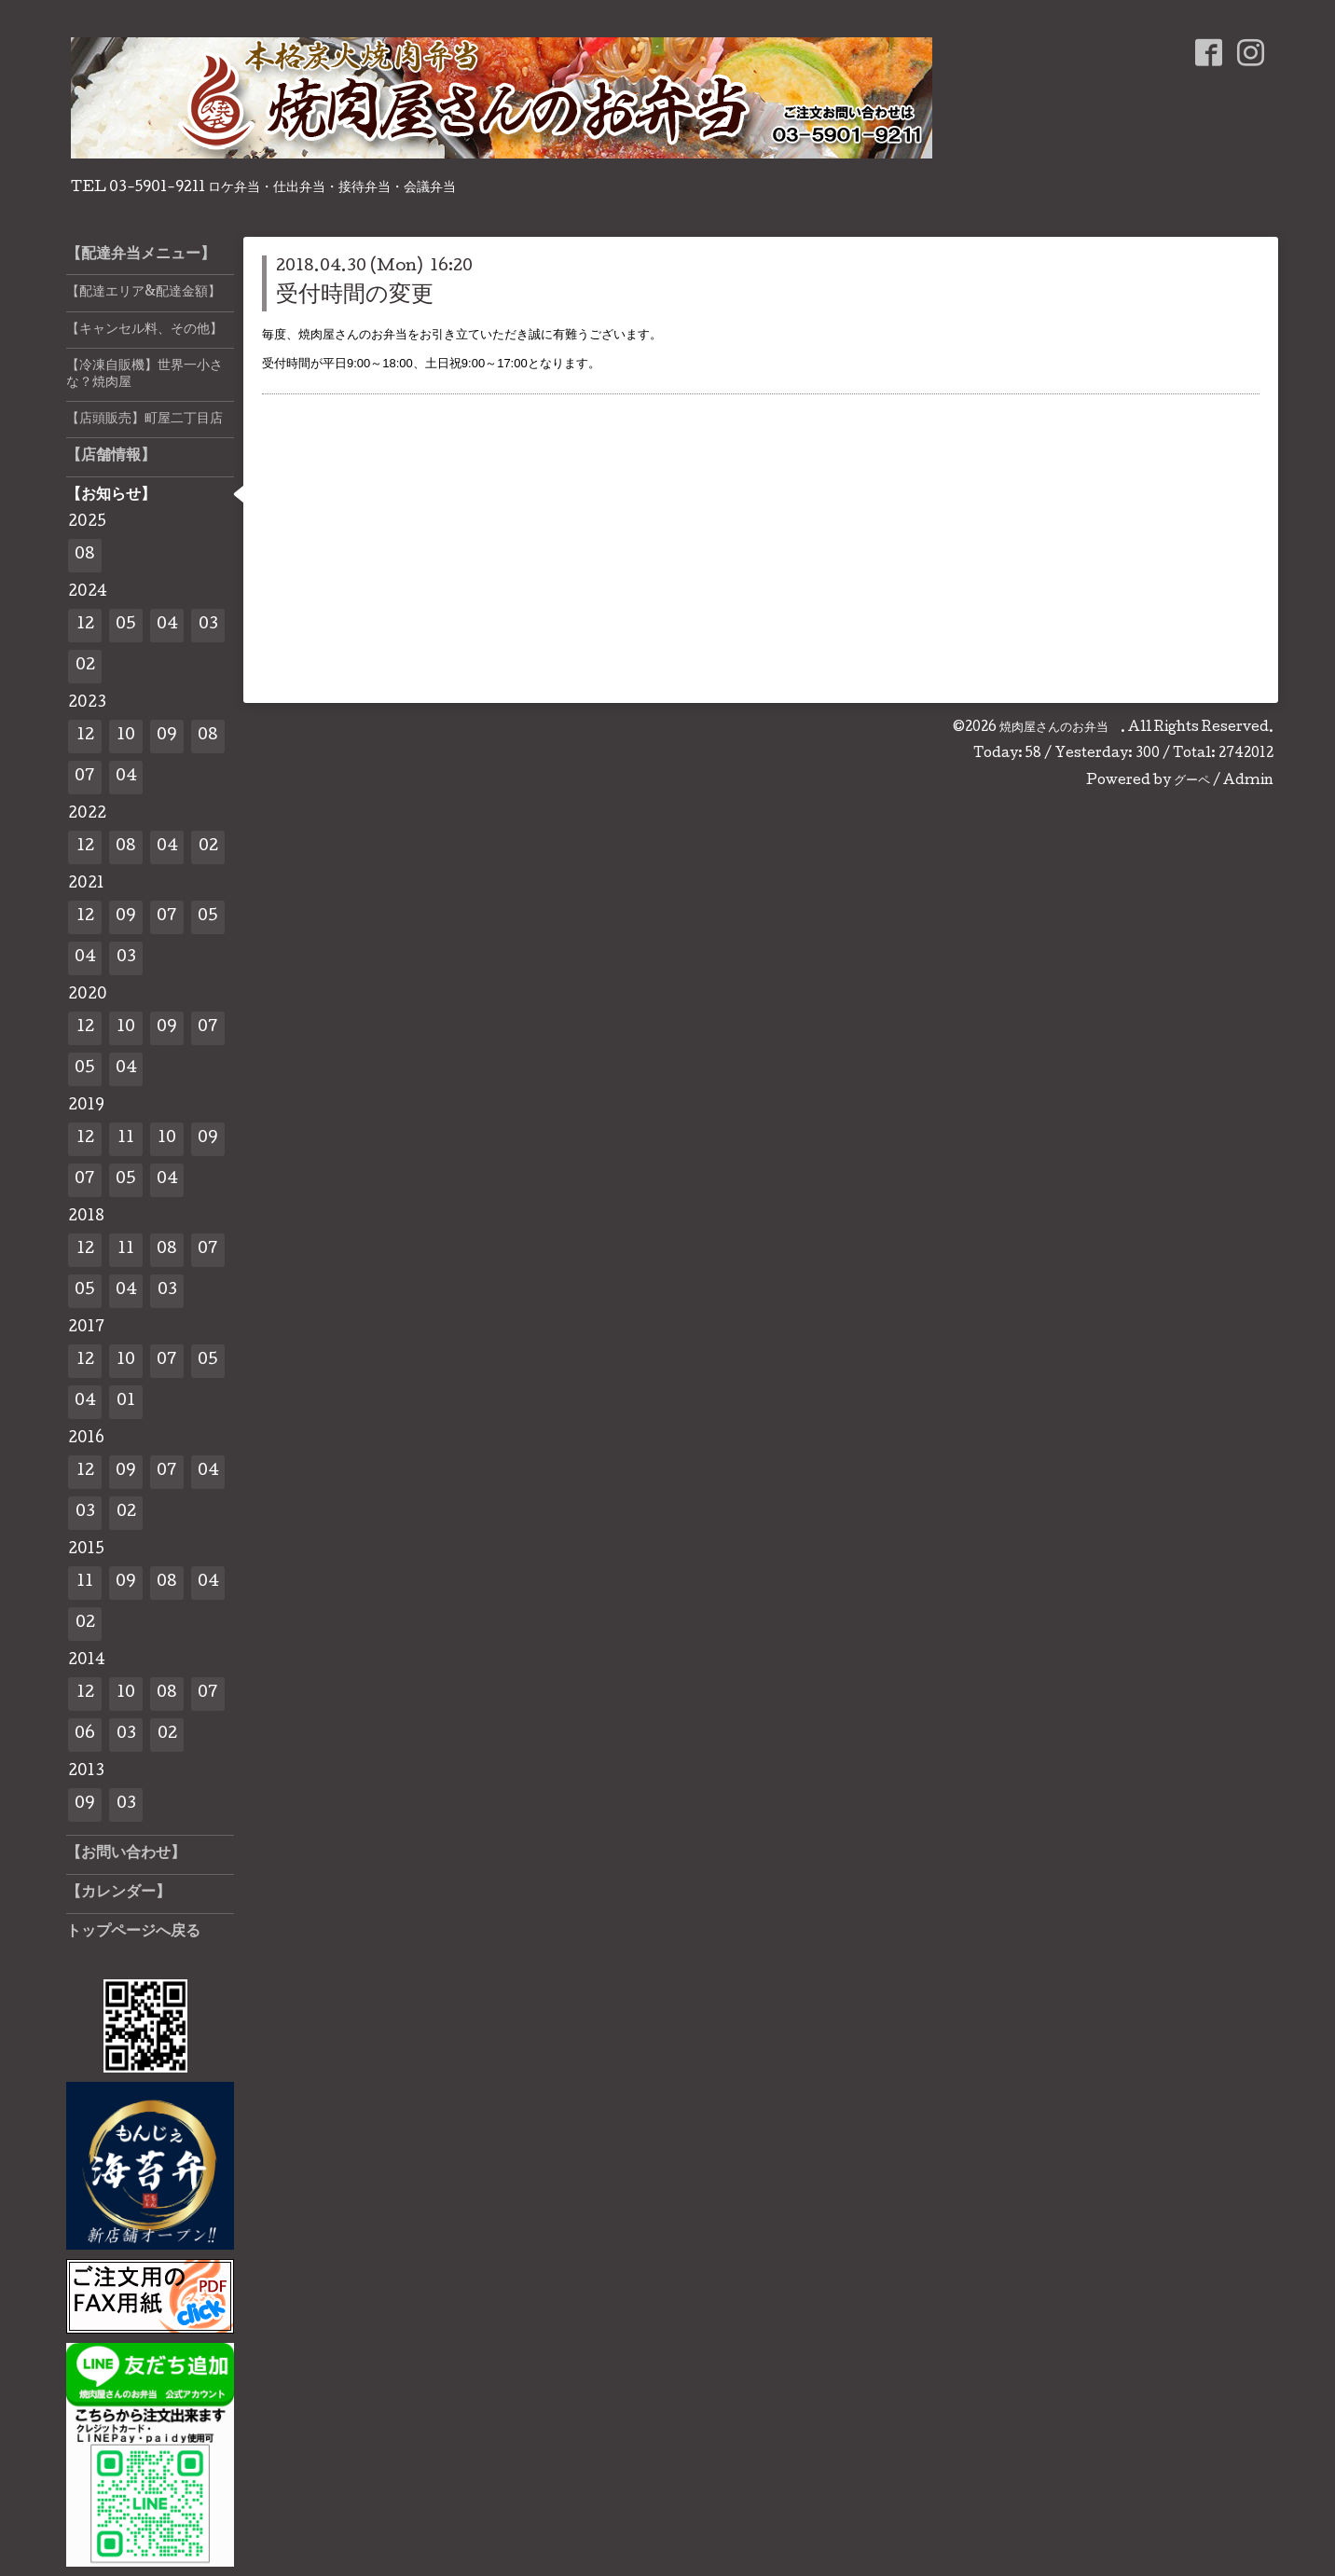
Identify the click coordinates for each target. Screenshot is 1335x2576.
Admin (1248, 781)
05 (126, 625)
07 (85, 777)
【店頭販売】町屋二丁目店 (144, 419)
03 (208, 625)
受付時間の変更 (355, 296)
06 (85, 1735)
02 (85, 666)
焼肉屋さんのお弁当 (1060, 728)
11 (125, 1139)
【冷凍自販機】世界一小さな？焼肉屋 (144, 375)
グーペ (1192, 781)
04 (167, 625)
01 (126, 1402)
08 (85, 555)
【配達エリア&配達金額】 (143, 292)
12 (85, 625)
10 (126, 736)
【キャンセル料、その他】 (144, 330)
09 (167, 736)
